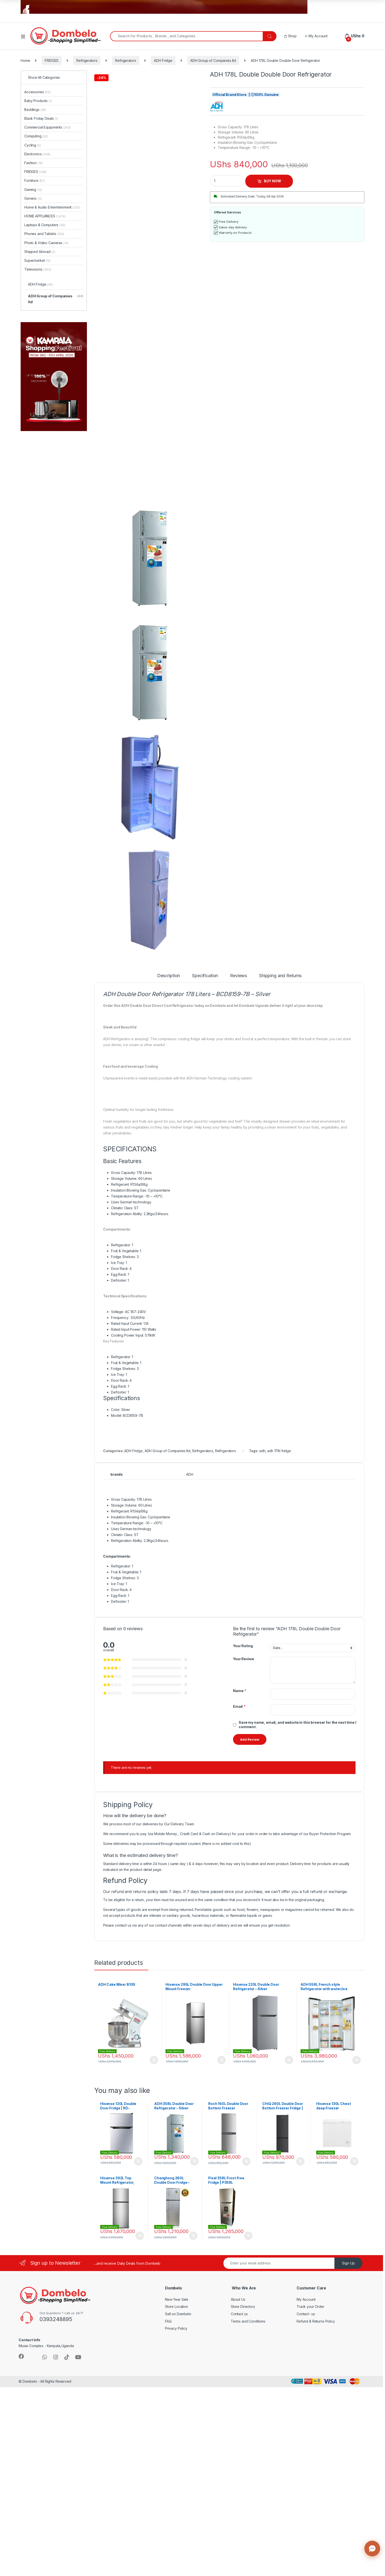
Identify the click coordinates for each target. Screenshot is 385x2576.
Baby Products (38, 101)
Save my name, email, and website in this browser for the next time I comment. (297, 1724)
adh (262, 1451)
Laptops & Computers (44, 225)
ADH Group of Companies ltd (213, 60)
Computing (36, 136)
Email (239, 1706)
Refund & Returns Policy (316, 2321)
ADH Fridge (163, 60)
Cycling (32, 145)
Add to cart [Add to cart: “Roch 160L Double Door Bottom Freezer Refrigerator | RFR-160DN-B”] (246, 2161)
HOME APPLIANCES (45, 216)
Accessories (37, 92)
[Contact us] (372, 2548)
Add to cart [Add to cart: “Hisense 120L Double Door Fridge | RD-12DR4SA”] (138, 2161)
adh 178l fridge (279, 1451)
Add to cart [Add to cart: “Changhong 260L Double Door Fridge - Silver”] (193, 2236)
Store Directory (243, 2306)
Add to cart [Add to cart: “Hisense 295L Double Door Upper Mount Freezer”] (221, 2060)
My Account (316, 36)
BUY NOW (272, 181)
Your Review (243, 1659)
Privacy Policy (176, 2328)
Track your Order (310, 2306)
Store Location (176, 2306)
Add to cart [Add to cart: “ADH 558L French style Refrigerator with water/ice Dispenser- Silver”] (356, 2060)
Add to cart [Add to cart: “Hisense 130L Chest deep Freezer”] (354, 2161)
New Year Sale (176, 2299)
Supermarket (37, 260)
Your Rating (243, 1646)
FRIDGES (51, 60)
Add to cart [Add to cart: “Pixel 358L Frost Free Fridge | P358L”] (248, 2236)
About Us (238, 2299)
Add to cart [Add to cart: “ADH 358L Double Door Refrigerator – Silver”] (194, 2161)
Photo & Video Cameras (46, 243)
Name (239, 1691)
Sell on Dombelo (178, 2314)
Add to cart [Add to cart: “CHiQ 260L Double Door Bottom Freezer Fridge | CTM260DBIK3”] (300, 2161)
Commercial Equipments (47, 127)
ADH (189, 1474)
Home (25, 60)
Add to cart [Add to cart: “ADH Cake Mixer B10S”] (154, 2060)
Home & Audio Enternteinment (52, 207)
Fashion (33, 163)
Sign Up (348, 2263)
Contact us (239, 2314)
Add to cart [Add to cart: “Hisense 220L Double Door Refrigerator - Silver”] (289, 2060)
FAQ (168, 2321)
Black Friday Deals (41, 118)
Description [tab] (168, 975)
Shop (290, 36)
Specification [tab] (205, 975)
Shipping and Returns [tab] (280, 975)
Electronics (37, 154)
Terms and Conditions (248, 2321)
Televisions (37, 269)
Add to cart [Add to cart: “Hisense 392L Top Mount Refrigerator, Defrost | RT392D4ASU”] (140, 2236)
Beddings (35, 109)
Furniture (34, 180)
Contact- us (306, 2314)
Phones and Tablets (44, 234)
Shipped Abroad (39, 252)
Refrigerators (86, 60)
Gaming (33, 189)
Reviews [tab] (238, 975)
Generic (32, 198)
